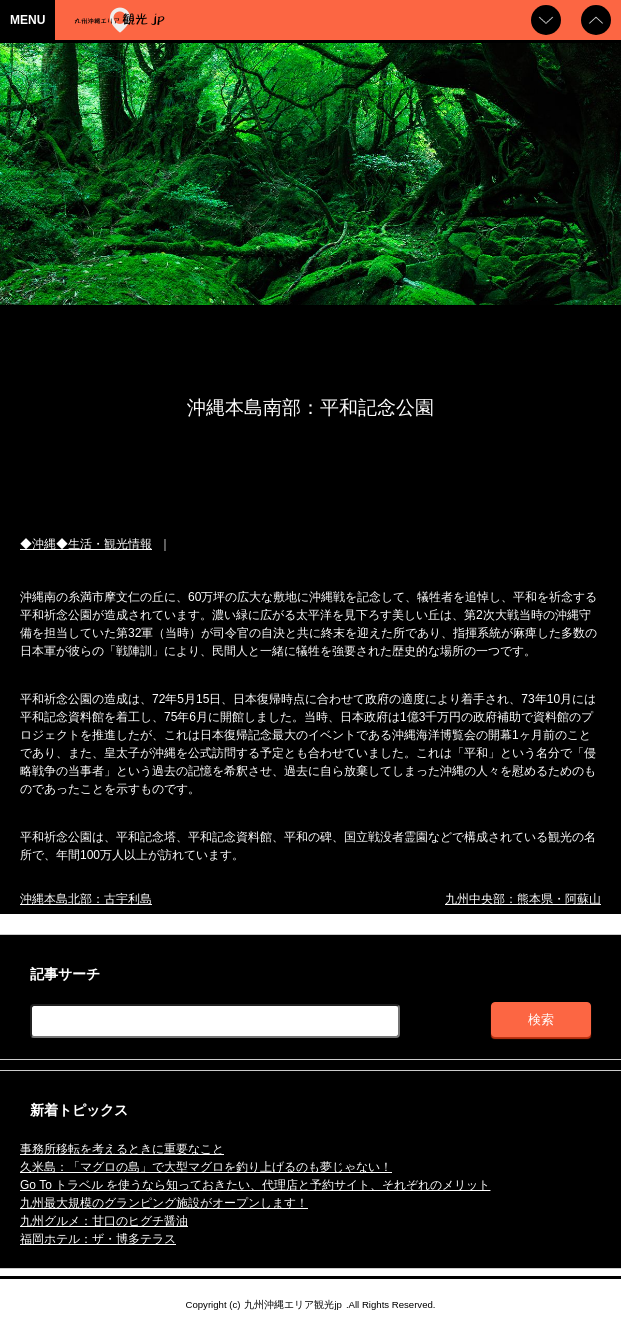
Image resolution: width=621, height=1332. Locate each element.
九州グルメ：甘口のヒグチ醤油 (104, 1221)
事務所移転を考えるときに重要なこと (122, 1149)
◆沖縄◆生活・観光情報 (86, 544)
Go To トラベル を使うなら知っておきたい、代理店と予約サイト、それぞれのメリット (255, 1185)
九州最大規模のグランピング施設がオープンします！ (164, 1203)
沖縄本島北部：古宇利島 (86, 899)
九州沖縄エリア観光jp (292, 1304)
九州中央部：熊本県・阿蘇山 (523, 899)
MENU (27, 20)
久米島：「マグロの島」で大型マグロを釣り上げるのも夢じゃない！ (206, 1167)
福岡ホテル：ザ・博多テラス (98, 1239)
